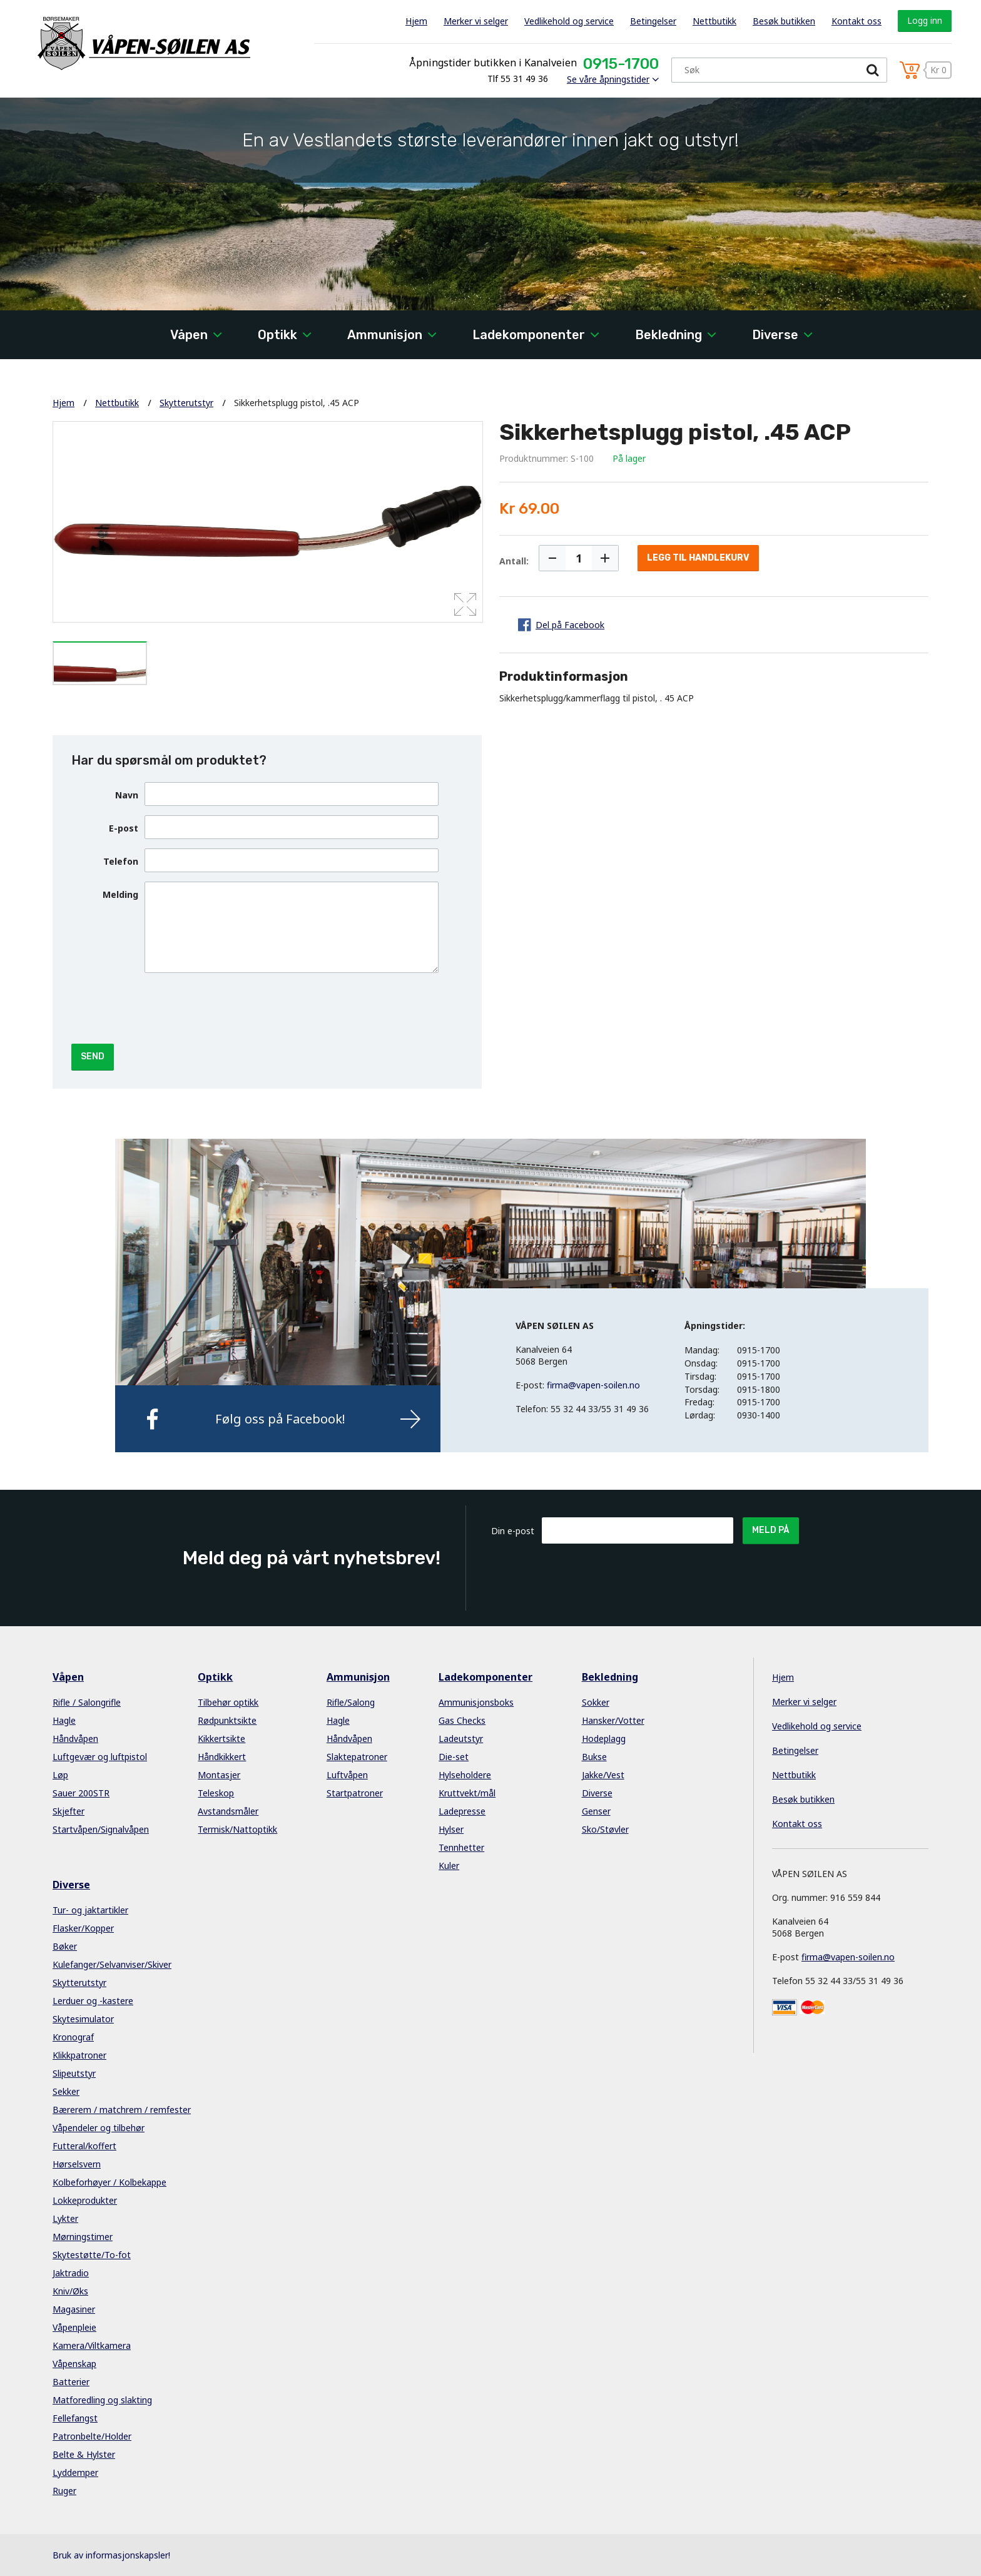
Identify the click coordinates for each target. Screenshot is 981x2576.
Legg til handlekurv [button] (698, 557)
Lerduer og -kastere (93, 2001)
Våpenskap (74, 2364)
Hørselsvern (77, 2164)
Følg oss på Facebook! (280, 1418)
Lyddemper (75, 2472)
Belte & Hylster (84, 2454)
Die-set (454, 1757)
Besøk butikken (784, 21)
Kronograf (73, 2037)
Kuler (449, 1865)
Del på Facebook (570, 625)
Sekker (66, 2091)
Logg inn (924, 20)
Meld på (771, 1530)
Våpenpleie (74, 2327)
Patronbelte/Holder (92, 2436)
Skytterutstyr (186, 403)
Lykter (65, 2218)
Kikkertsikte (221, 1738)
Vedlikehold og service (569, 21)
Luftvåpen (347, 1775)
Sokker (595, 1702)
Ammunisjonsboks (476, 1702)
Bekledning (668, 334)
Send (92, 1056)
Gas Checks (462, 1720)
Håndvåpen (75, 1738)
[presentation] (240, 1006)
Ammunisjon (384, 334)
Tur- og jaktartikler (90, 1910)
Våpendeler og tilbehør (99, 2128)
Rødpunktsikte (227, 1720)
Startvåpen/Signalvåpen (101, 1829)
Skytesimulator (83, 2019)
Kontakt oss (856, 21)
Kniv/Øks (70, 2291)
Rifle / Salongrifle (87, 1702)
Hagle (64, 1720)
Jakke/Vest (603, 1775)
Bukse (594, 1757)
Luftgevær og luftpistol (100, 1757)
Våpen (189, 334)
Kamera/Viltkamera (92, 2345)
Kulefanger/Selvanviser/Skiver (112, 1964)
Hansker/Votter (613, 1720)
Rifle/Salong (351, 1702)
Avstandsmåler (228, 1811)
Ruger (64, 2491)
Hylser (451, 1829)
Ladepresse (462, 1811)
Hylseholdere (465, 1775)
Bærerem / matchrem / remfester (122, 2109)
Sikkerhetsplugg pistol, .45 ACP (296, 403)
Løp (60, 1775)
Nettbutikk (714, 21)
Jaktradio (71, 2273)
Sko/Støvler (605, 1829)
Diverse (775, 334)
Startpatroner (355, 1793)
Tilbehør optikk (228, 1702)
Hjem (416, 21)
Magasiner (74, 2309)
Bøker (65, 1946)
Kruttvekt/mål (467, 1793)
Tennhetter (461, 1847)
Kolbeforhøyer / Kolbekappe (109, 2182)
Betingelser (653, 21)
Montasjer (219, 1775)
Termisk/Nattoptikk (237, 1829)
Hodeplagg (604, 1738)
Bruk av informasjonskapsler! (111, 2555)
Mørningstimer (83, 2237)
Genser (596, 1811)
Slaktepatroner (357, 1757)
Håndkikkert (222, 1757)
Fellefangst (75, 2418)
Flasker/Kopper (83, 1928)
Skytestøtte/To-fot (92, 2255)
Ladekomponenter (528, 334)
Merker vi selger (476, 21)
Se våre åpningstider (608, 79)
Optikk (277, 334)
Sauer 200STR (81, 1793)
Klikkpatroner (79, 2055)
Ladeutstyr (461, 1738)
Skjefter (68, 1811)
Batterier (71, 2382)
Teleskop (216, 1793)
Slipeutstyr (74, 2073)
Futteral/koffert (84, 2146)
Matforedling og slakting (102, 2400)
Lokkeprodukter (85, 2200)
